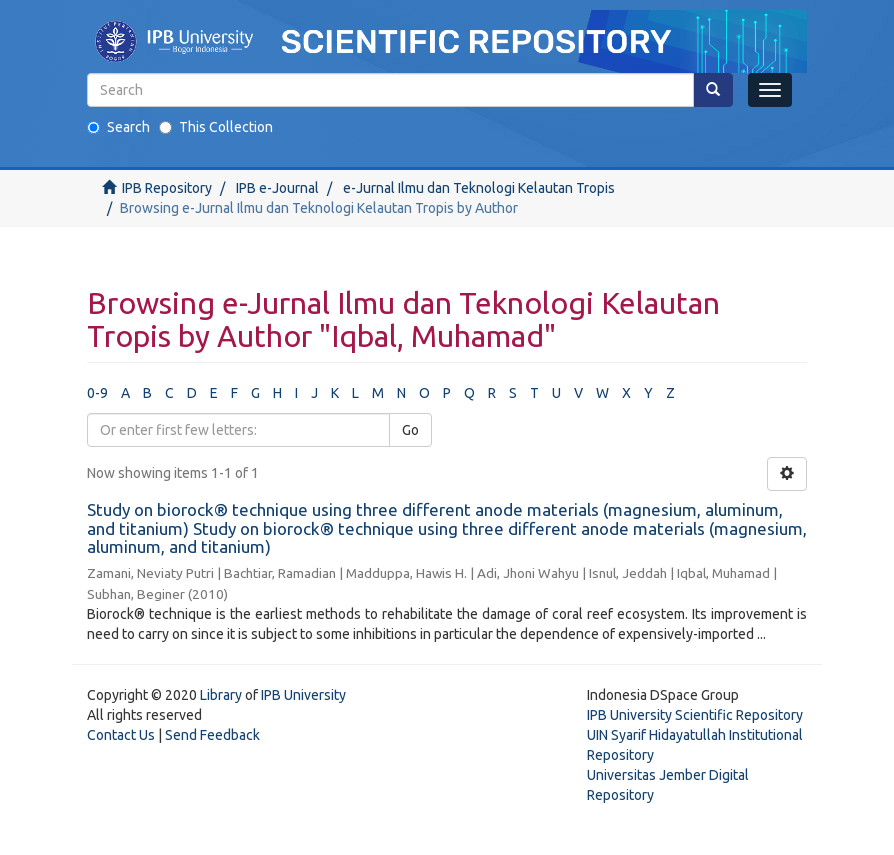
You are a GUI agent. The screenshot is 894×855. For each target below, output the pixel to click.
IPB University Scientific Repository (695, 715)
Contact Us (121, 735)
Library (221, 695)
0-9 (97, 393)
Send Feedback (212, 735)
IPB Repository (167, 188)
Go (410, 430)
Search (118, 127)
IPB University (303, 695)
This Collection (216, 127)
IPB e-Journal (277, 188)
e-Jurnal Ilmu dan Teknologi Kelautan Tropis (479, 188)
